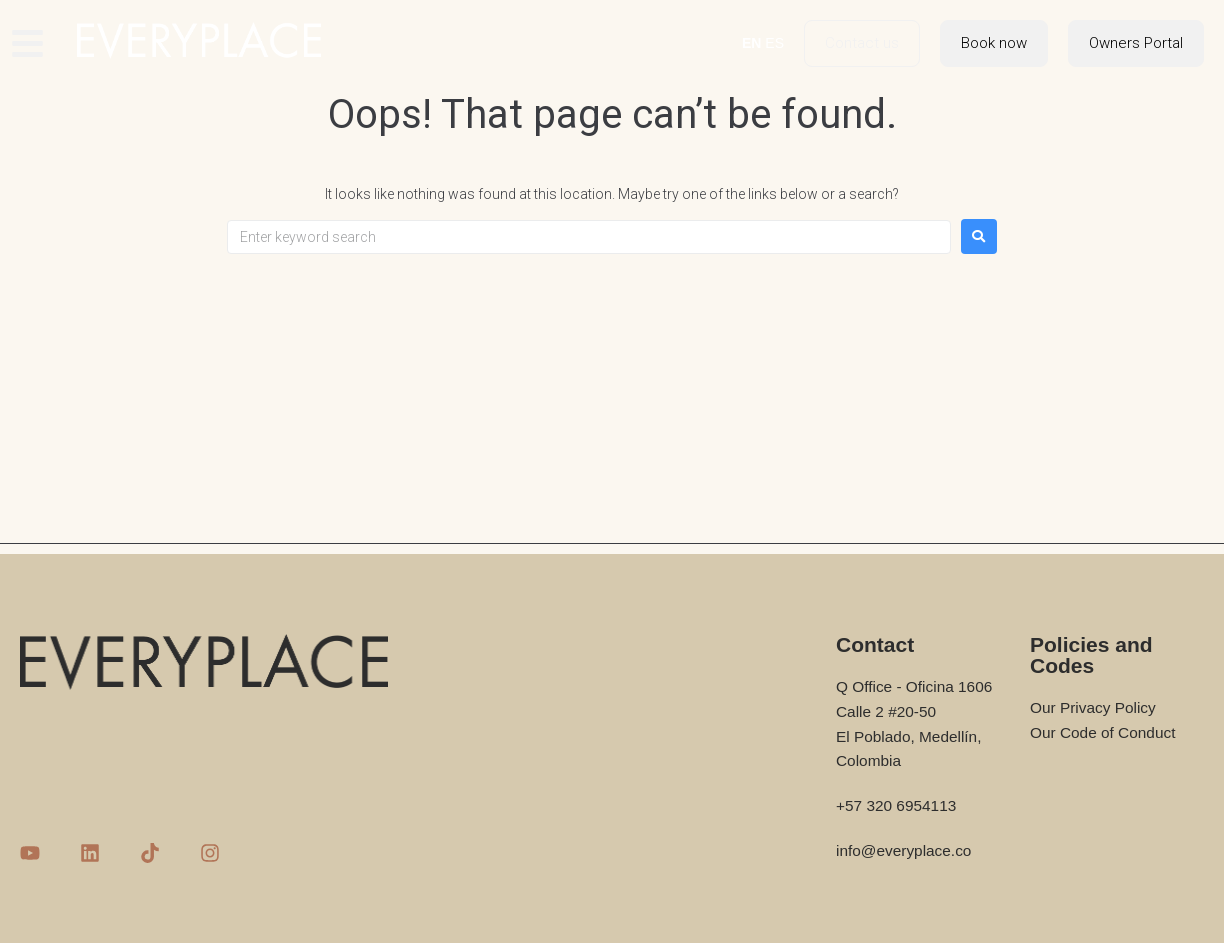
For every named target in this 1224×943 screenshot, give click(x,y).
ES (774, 43)
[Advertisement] (612, 404)
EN (751, 43)
